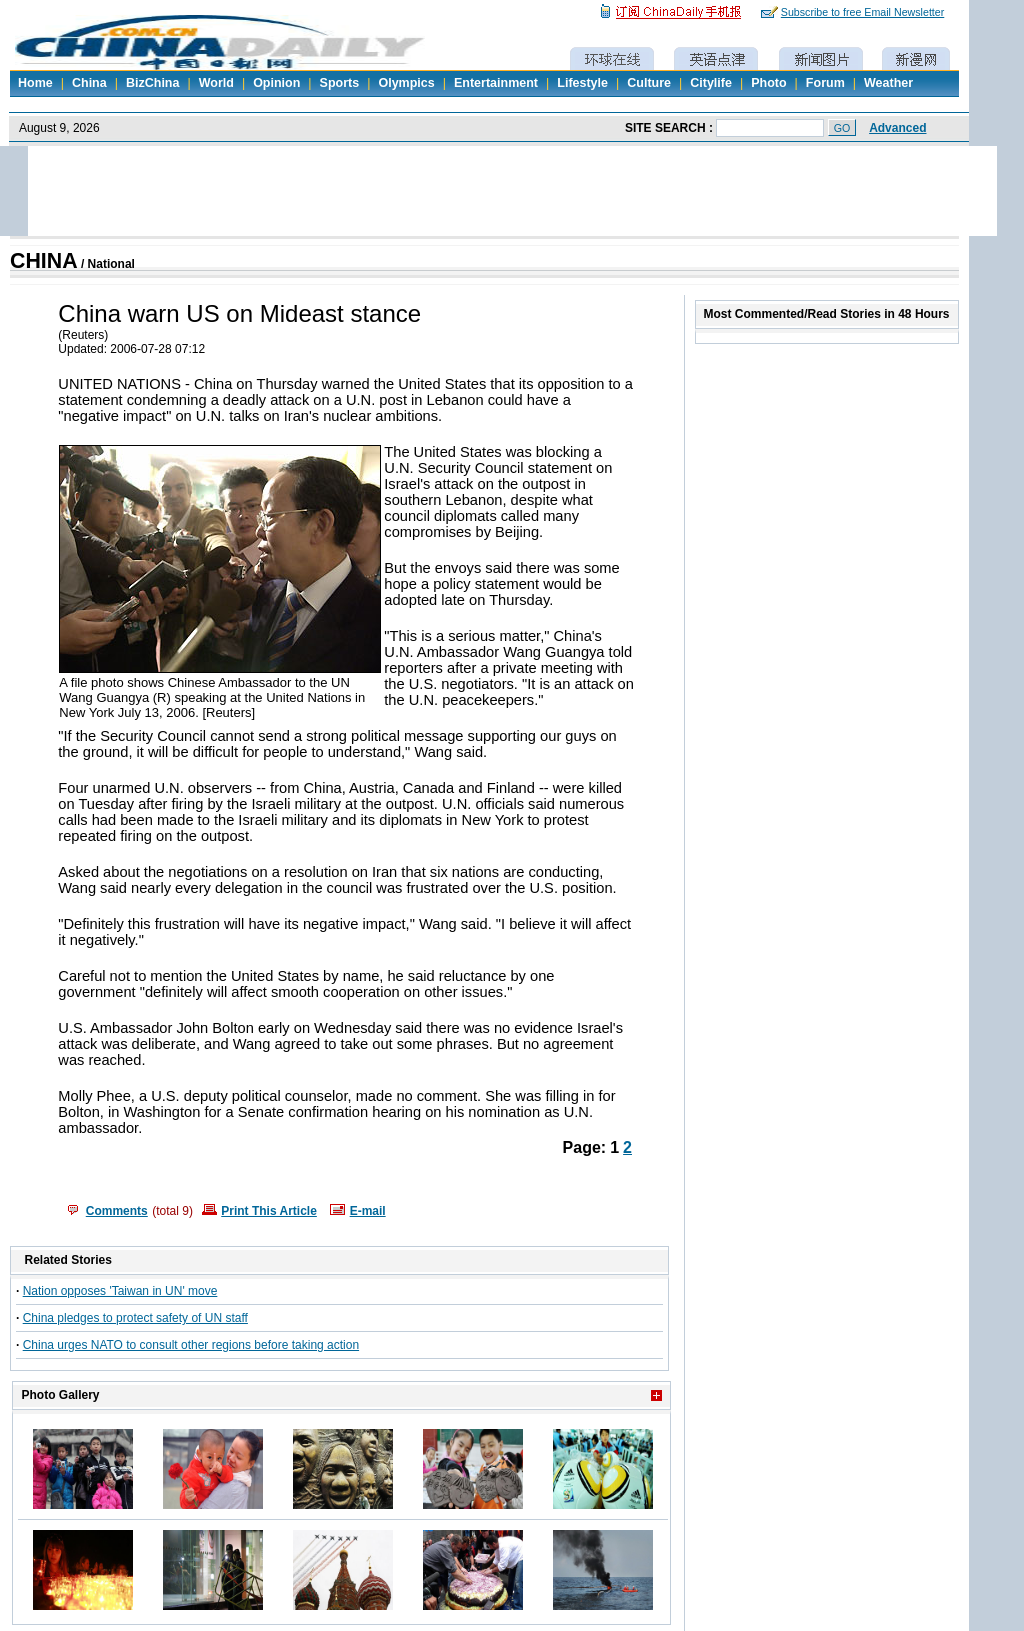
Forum (825, 83)
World (216, 83)
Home (35, 83)
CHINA (44, 261)
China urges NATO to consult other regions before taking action (191, 1345)
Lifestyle (582, 83)
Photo (768, 83)
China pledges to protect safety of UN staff (135, 1318)
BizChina (152, 83)
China (89, 83)
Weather (888, 83)
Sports (340, 83)
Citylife (711, 83)
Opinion (276, 83)
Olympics (406, 83)
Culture (649, 83)
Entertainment (496, 83)
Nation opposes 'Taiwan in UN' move (120, 1291)
